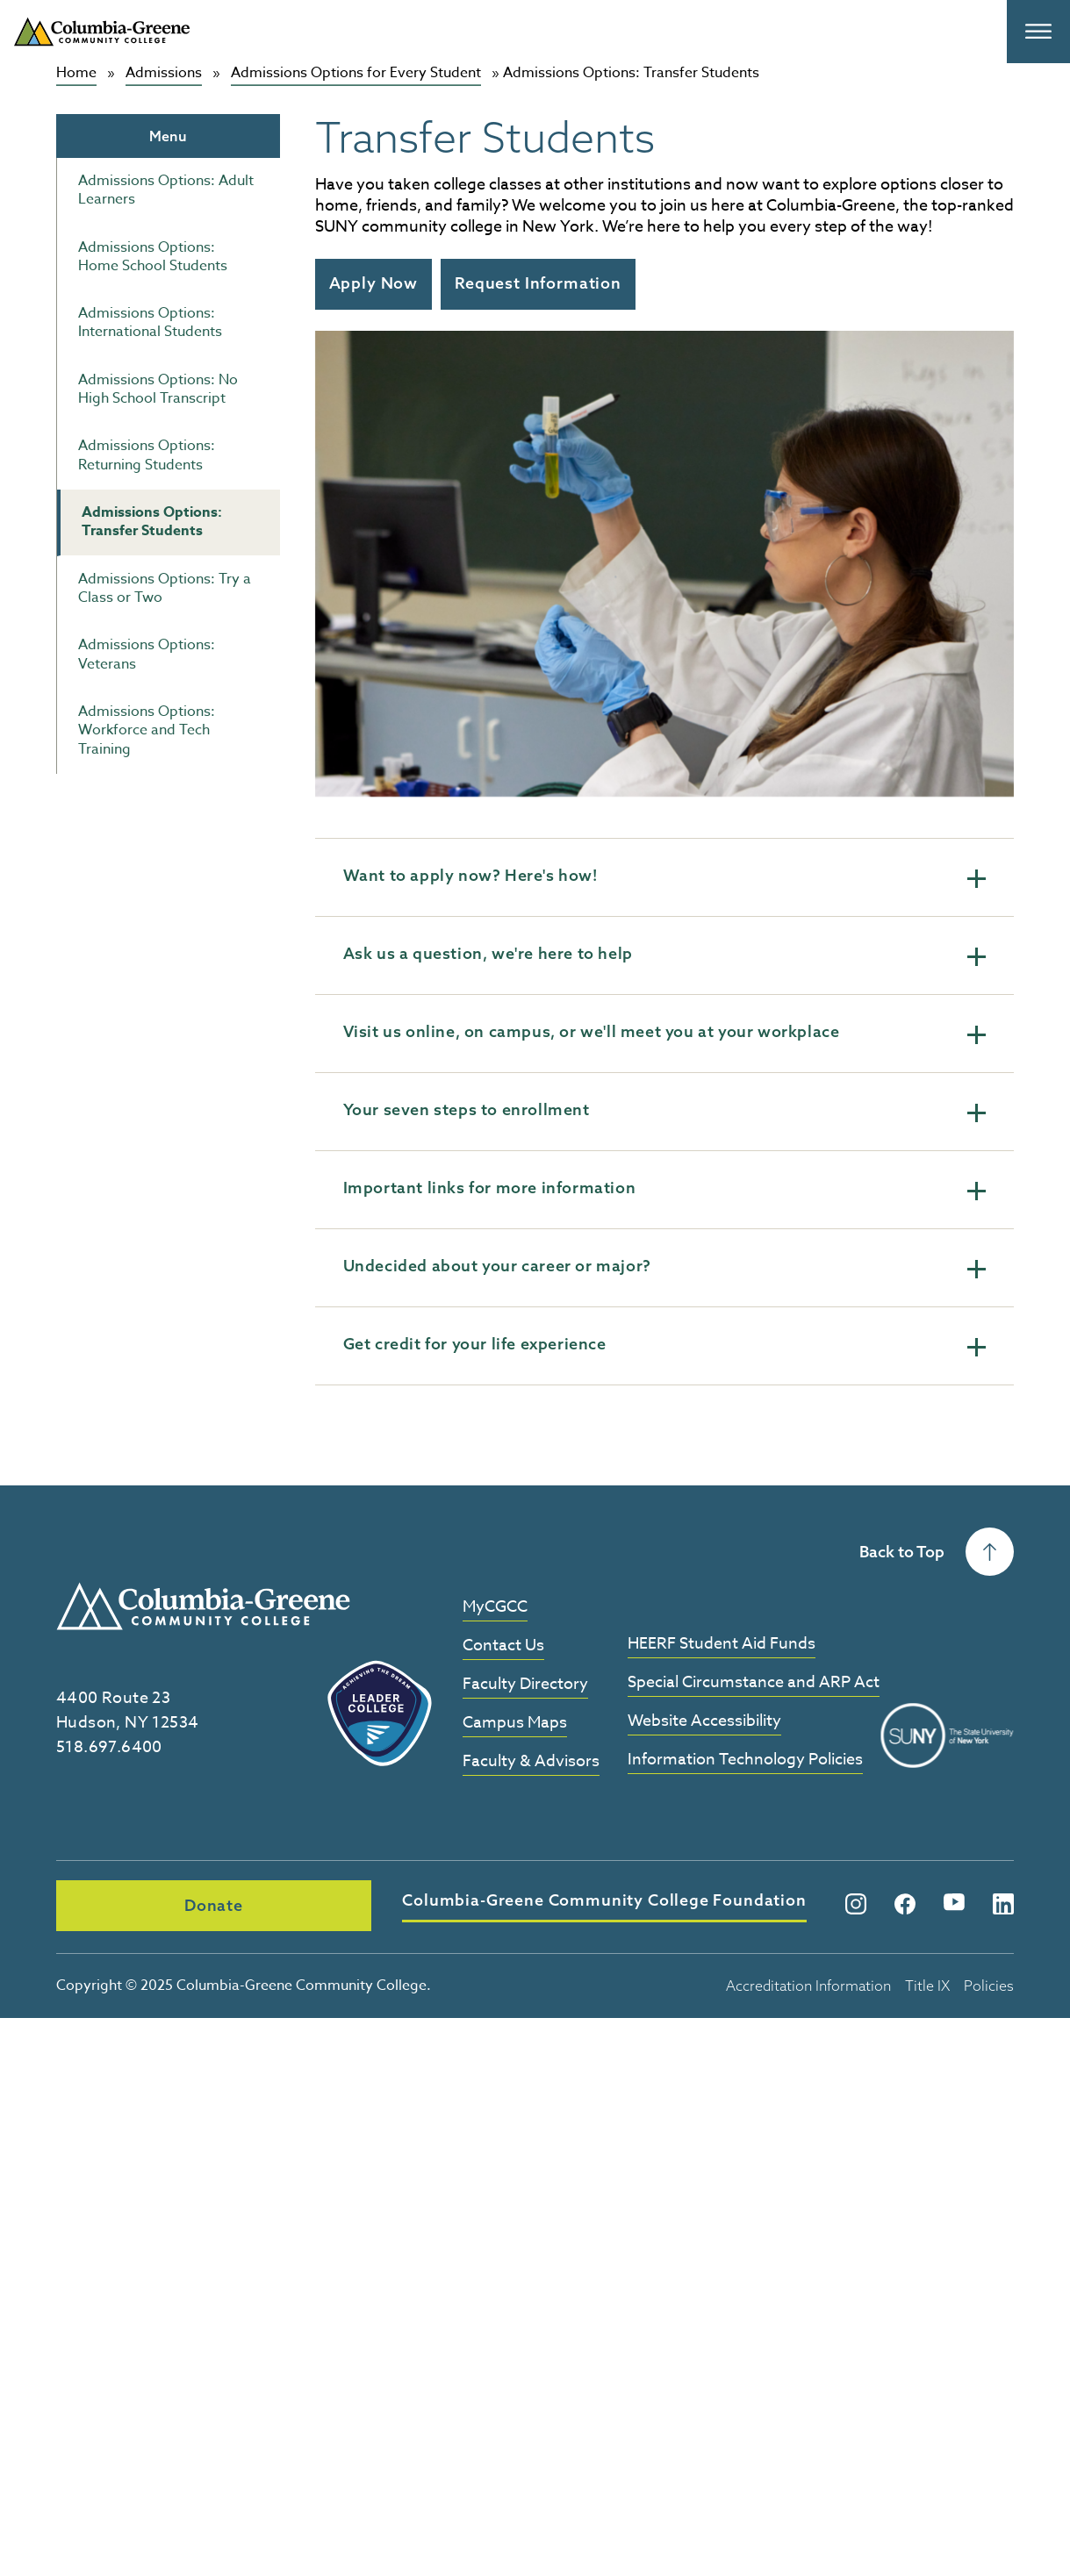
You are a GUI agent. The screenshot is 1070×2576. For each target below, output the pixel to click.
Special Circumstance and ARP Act (754, 1683)
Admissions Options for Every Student (356, 72)
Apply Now (373, 283)
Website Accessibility (704, 1722)
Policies (989, 1983)
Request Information (538, 283)
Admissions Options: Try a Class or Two (164, 587)
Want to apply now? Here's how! (664, 876)
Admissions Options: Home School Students (152, 255)
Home (76, 72)
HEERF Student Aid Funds (721, 1645)
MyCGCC (495, 1608)
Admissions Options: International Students (150, 322)
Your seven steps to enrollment (664, 1110)
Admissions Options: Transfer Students (152, 521)
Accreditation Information (808, 1983)
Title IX (927, 1983)
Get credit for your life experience (664, 1345)
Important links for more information (664, 1188)
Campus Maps (515, 1724)
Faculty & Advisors (531, 1762)
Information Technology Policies (745, 1760)
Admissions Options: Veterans (146, 654)
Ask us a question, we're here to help (664, 954)
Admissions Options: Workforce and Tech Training (146, 730)
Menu (167, 135)
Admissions (164, 72)
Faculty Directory (525, 1685)
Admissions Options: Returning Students (146, 455)
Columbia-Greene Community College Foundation (494, 1901)
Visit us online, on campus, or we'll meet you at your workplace (664, 1032)
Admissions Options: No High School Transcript (158, 389)
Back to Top (936, 1552)
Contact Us (503, 1646)
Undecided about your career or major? (664, 1267)
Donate (155, 1905)
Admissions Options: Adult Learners (166, 190)
